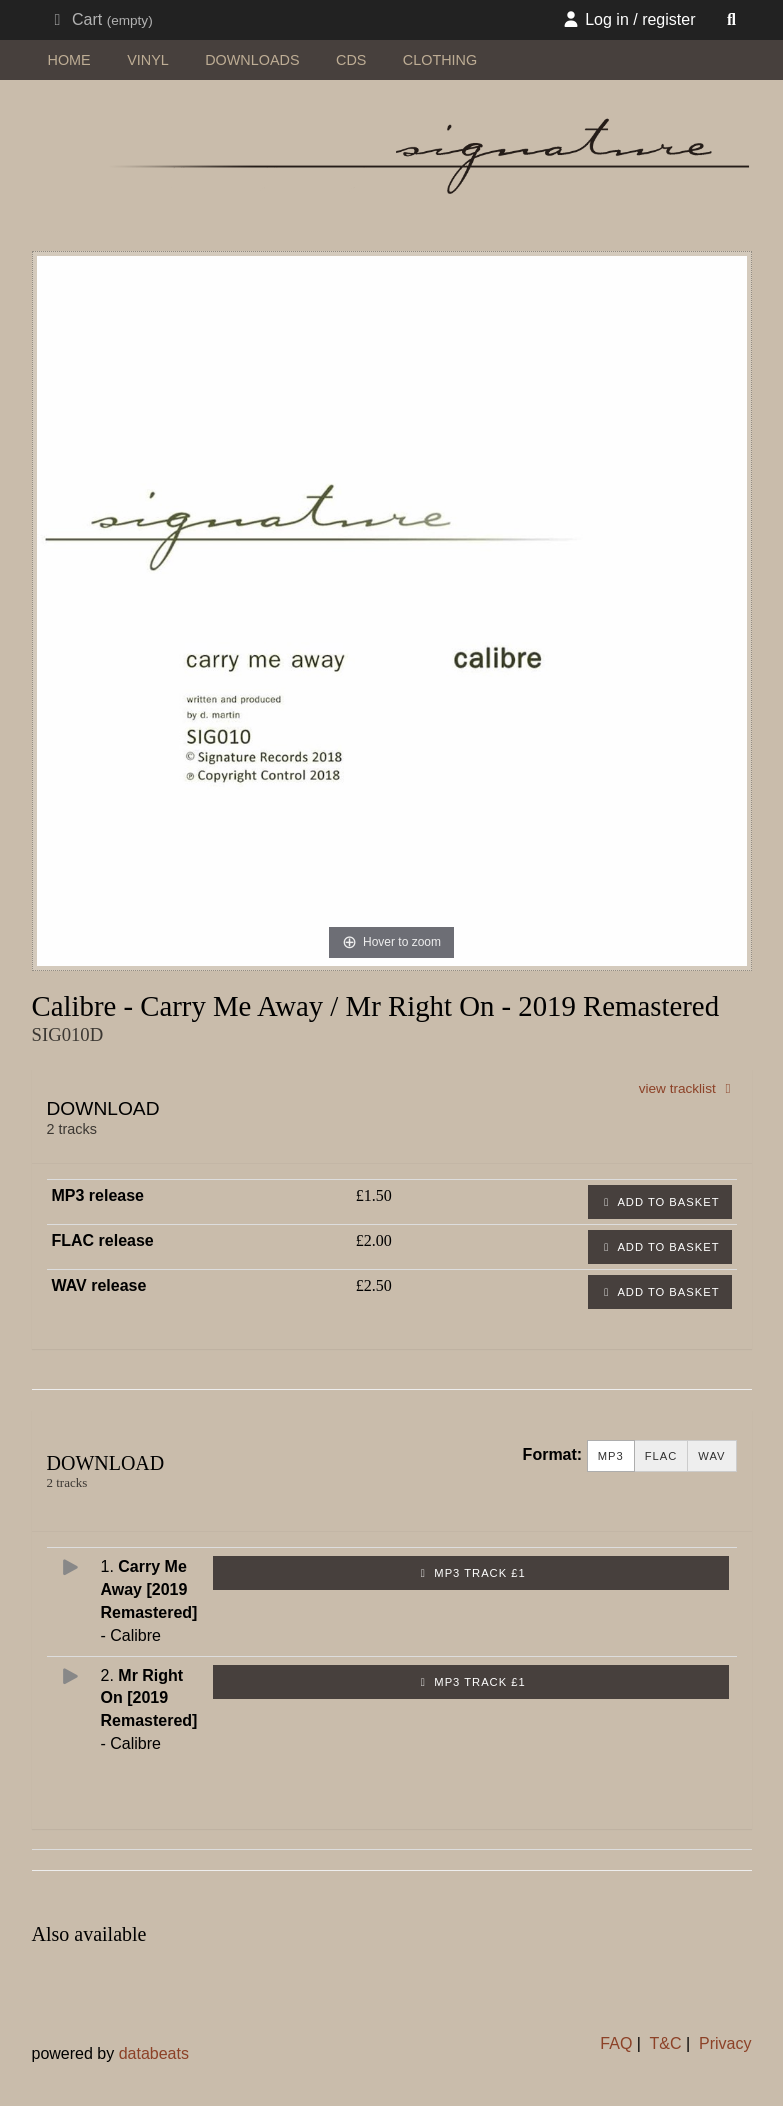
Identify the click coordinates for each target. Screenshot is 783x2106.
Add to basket (660, 1202)
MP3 (611, 1456)
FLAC (661, 1456)
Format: (553, 1454)
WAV (711, 1456)
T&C (666, 2043)
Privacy (725, 2043)
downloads (252, 60)
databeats (154, 2053)
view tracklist (688, 1088)
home (69, 60)
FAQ (616, 2043)
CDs (351, 60)
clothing (440, 60)
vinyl (148, 60)
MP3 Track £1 (471, 1573)
